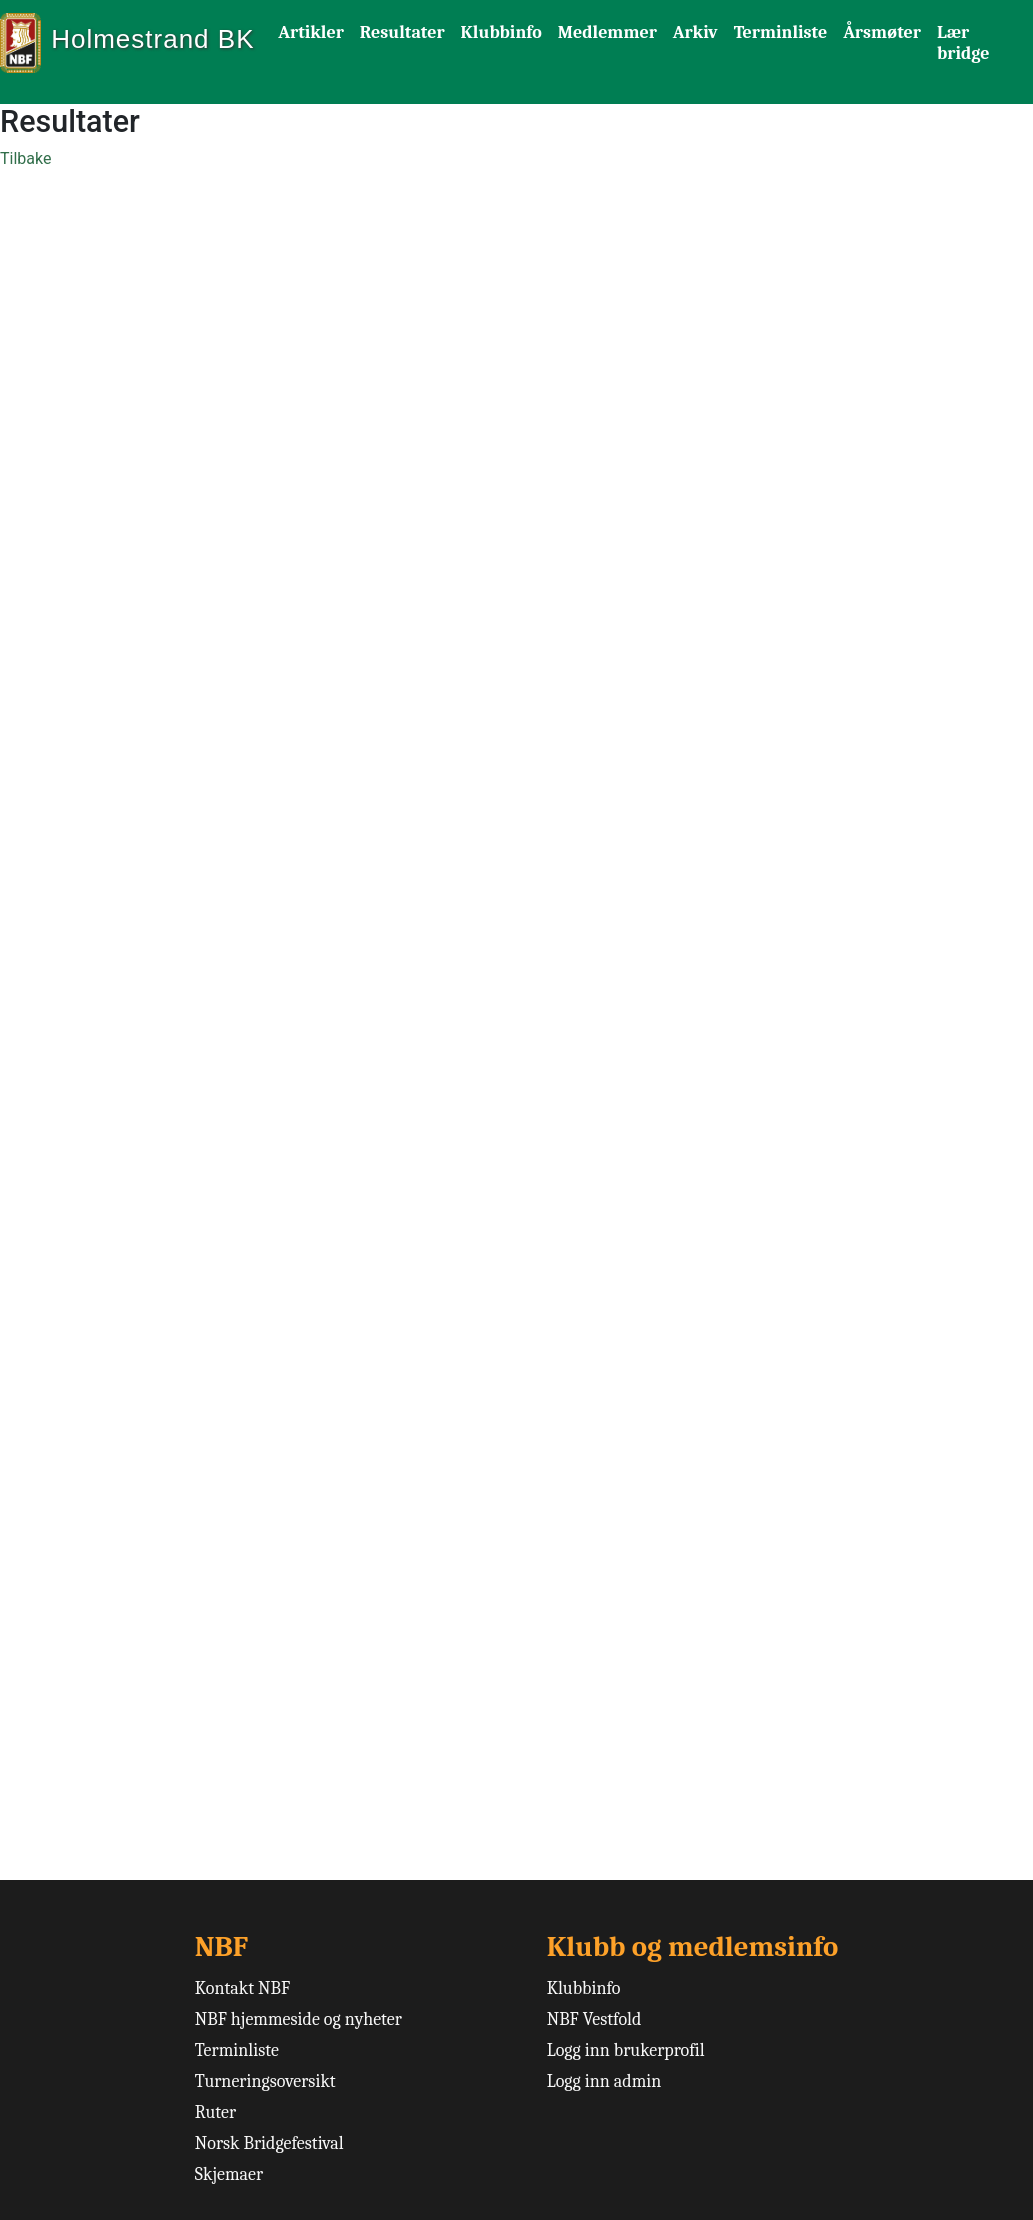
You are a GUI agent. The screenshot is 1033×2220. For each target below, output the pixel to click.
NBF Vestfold (594, 2019)
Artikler (311, 32)
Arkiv (695, 32)
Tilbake (25, 158)
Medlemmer (607, 32)
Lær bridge (963, 43)
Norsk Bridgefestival (269, 2143)
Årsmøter (882, 32)
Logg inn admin (604, 2081)
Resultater (402, 32)
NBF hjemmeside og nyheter (298, 2019)
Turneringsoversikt (265, 2081)
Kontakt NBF (242, 1988)
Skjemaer (229, 2174)
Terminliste (781, 32)
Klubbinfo (501, 32)
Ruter (215, 2112)
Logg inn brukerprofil (626, 2050)
